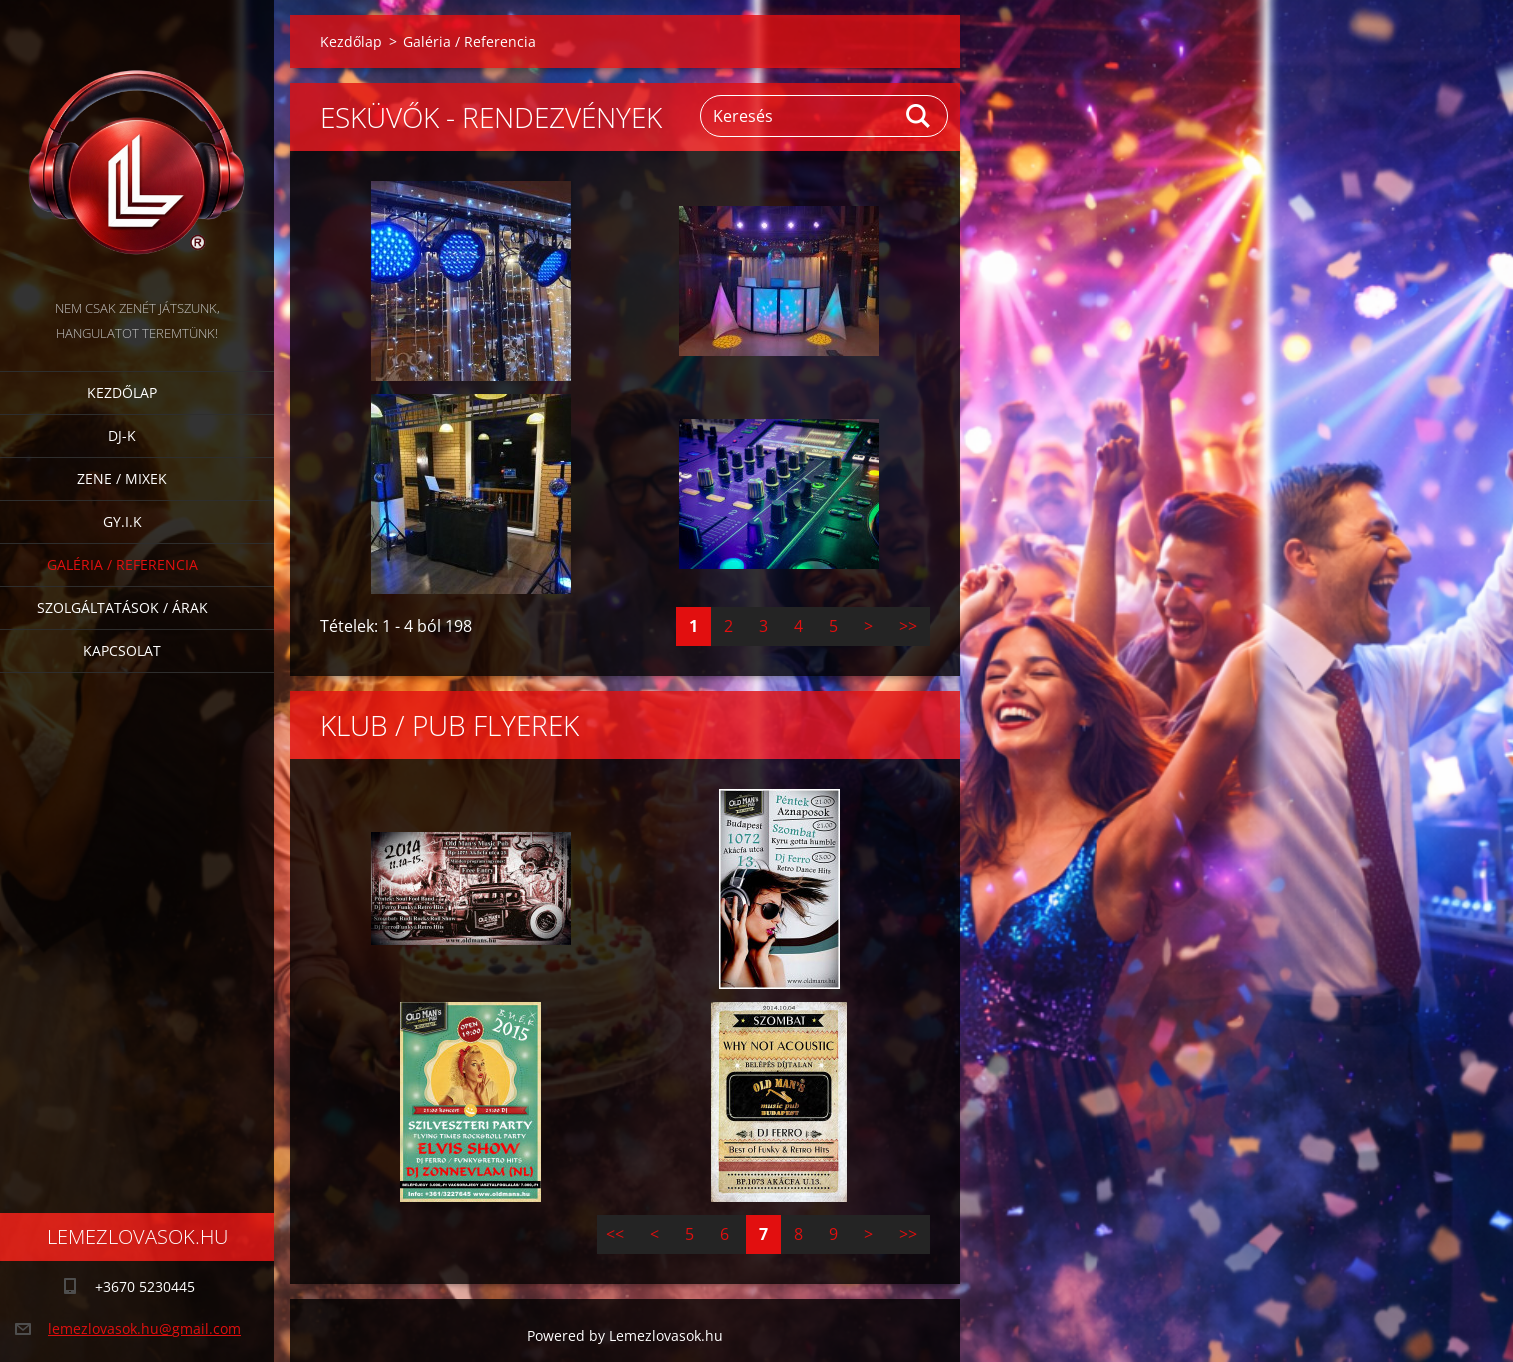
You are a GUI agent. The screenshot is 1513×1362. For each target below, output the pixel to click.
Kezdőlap (122, 392)
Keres (919, 116)
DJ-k (122, 435)
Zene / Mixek (122, 478)
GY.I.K (122, 521)
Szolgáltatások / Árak (122, 607)
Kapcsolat (122, 650)
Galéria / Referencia (122, 564)
